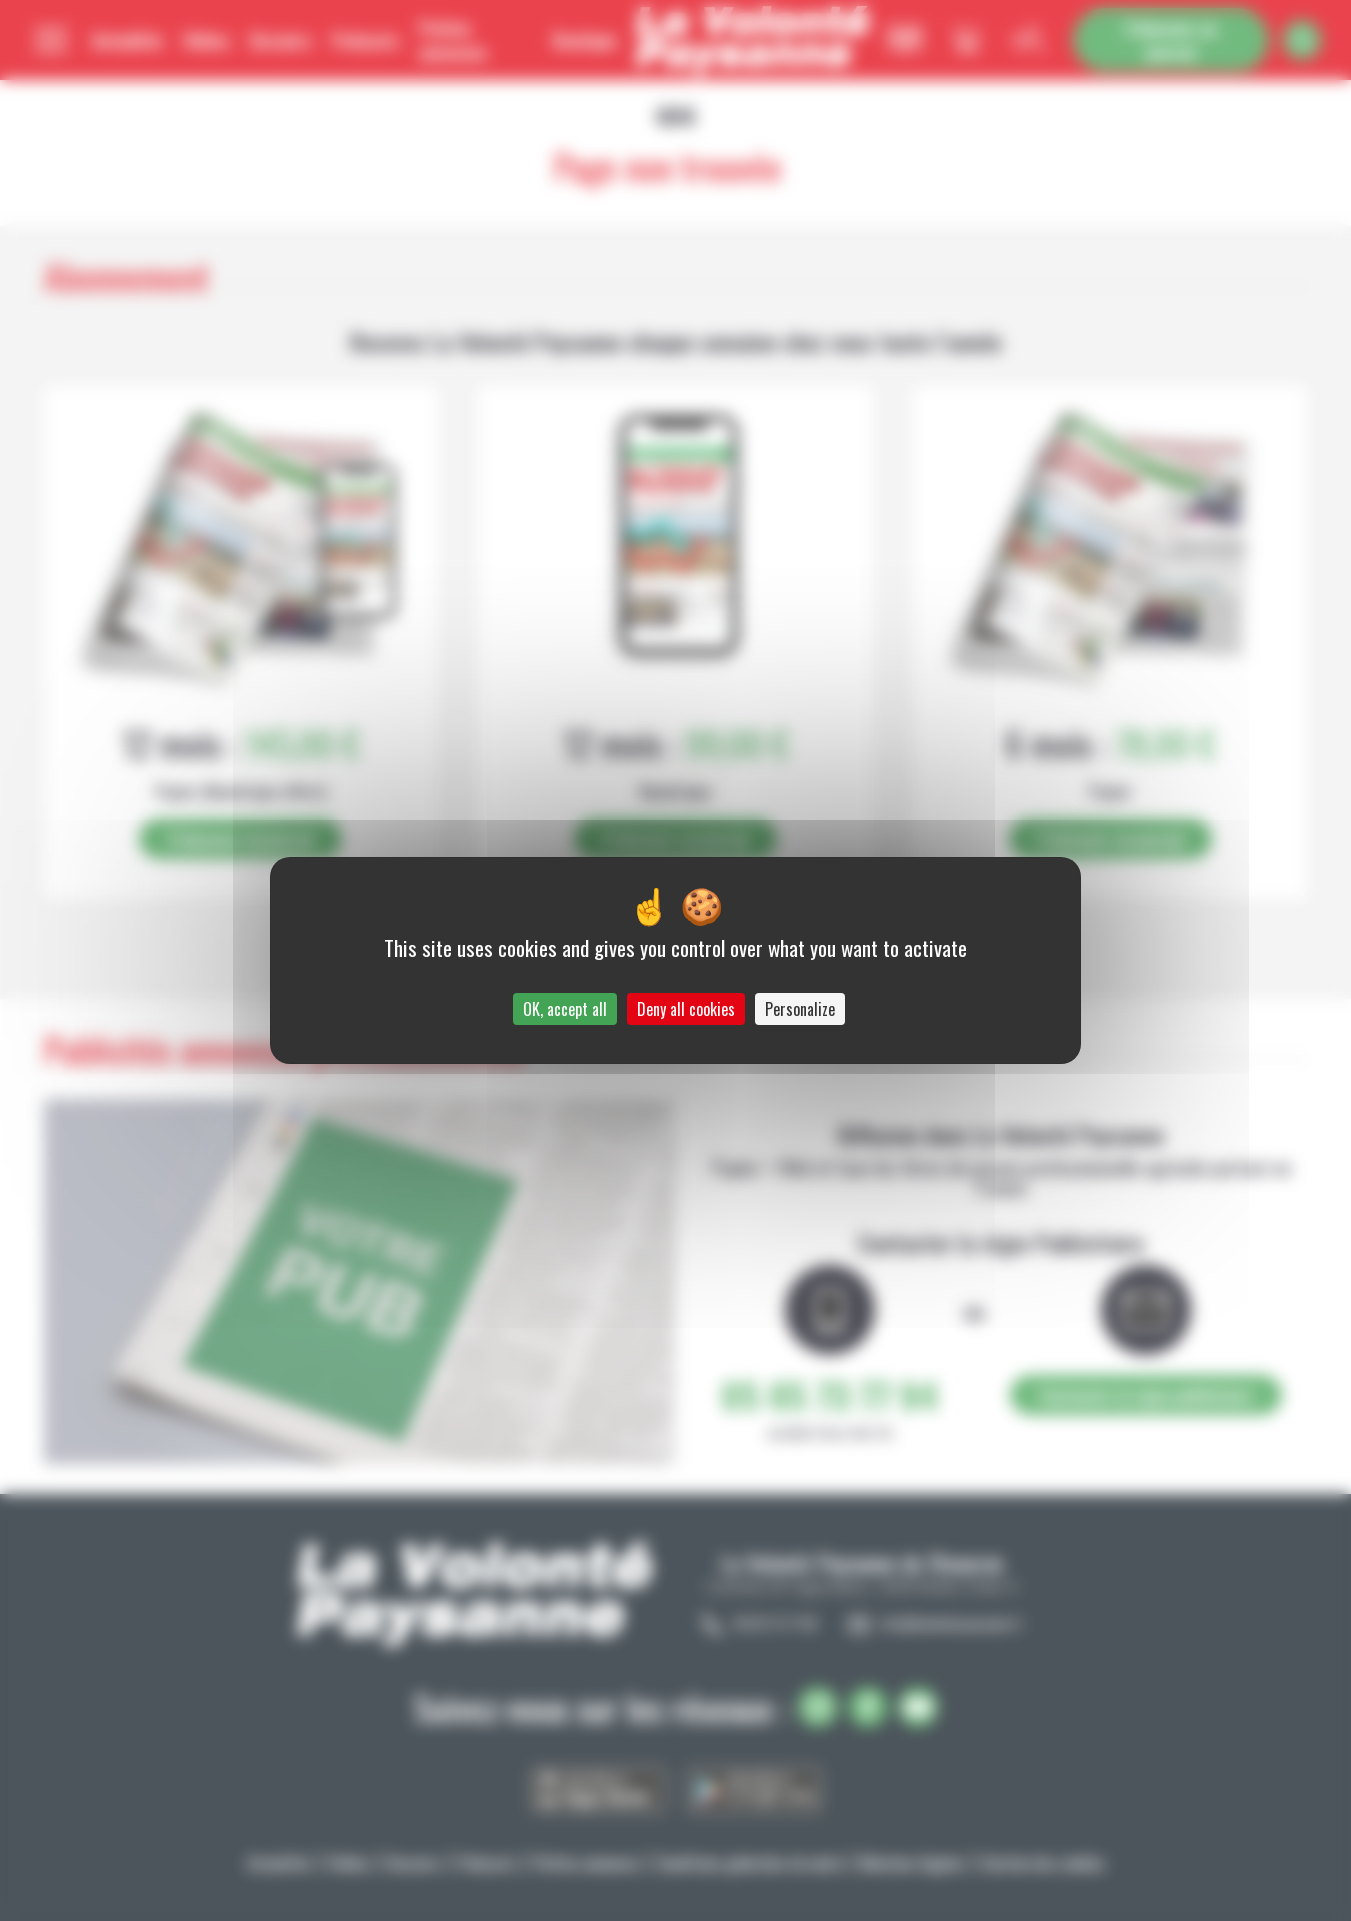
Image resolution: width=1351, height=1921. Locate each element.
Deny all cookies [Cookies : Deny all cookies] (686, 1009)
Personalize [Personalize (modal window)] (800, 1009)
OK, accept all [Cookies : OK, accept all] (565, 1009)
